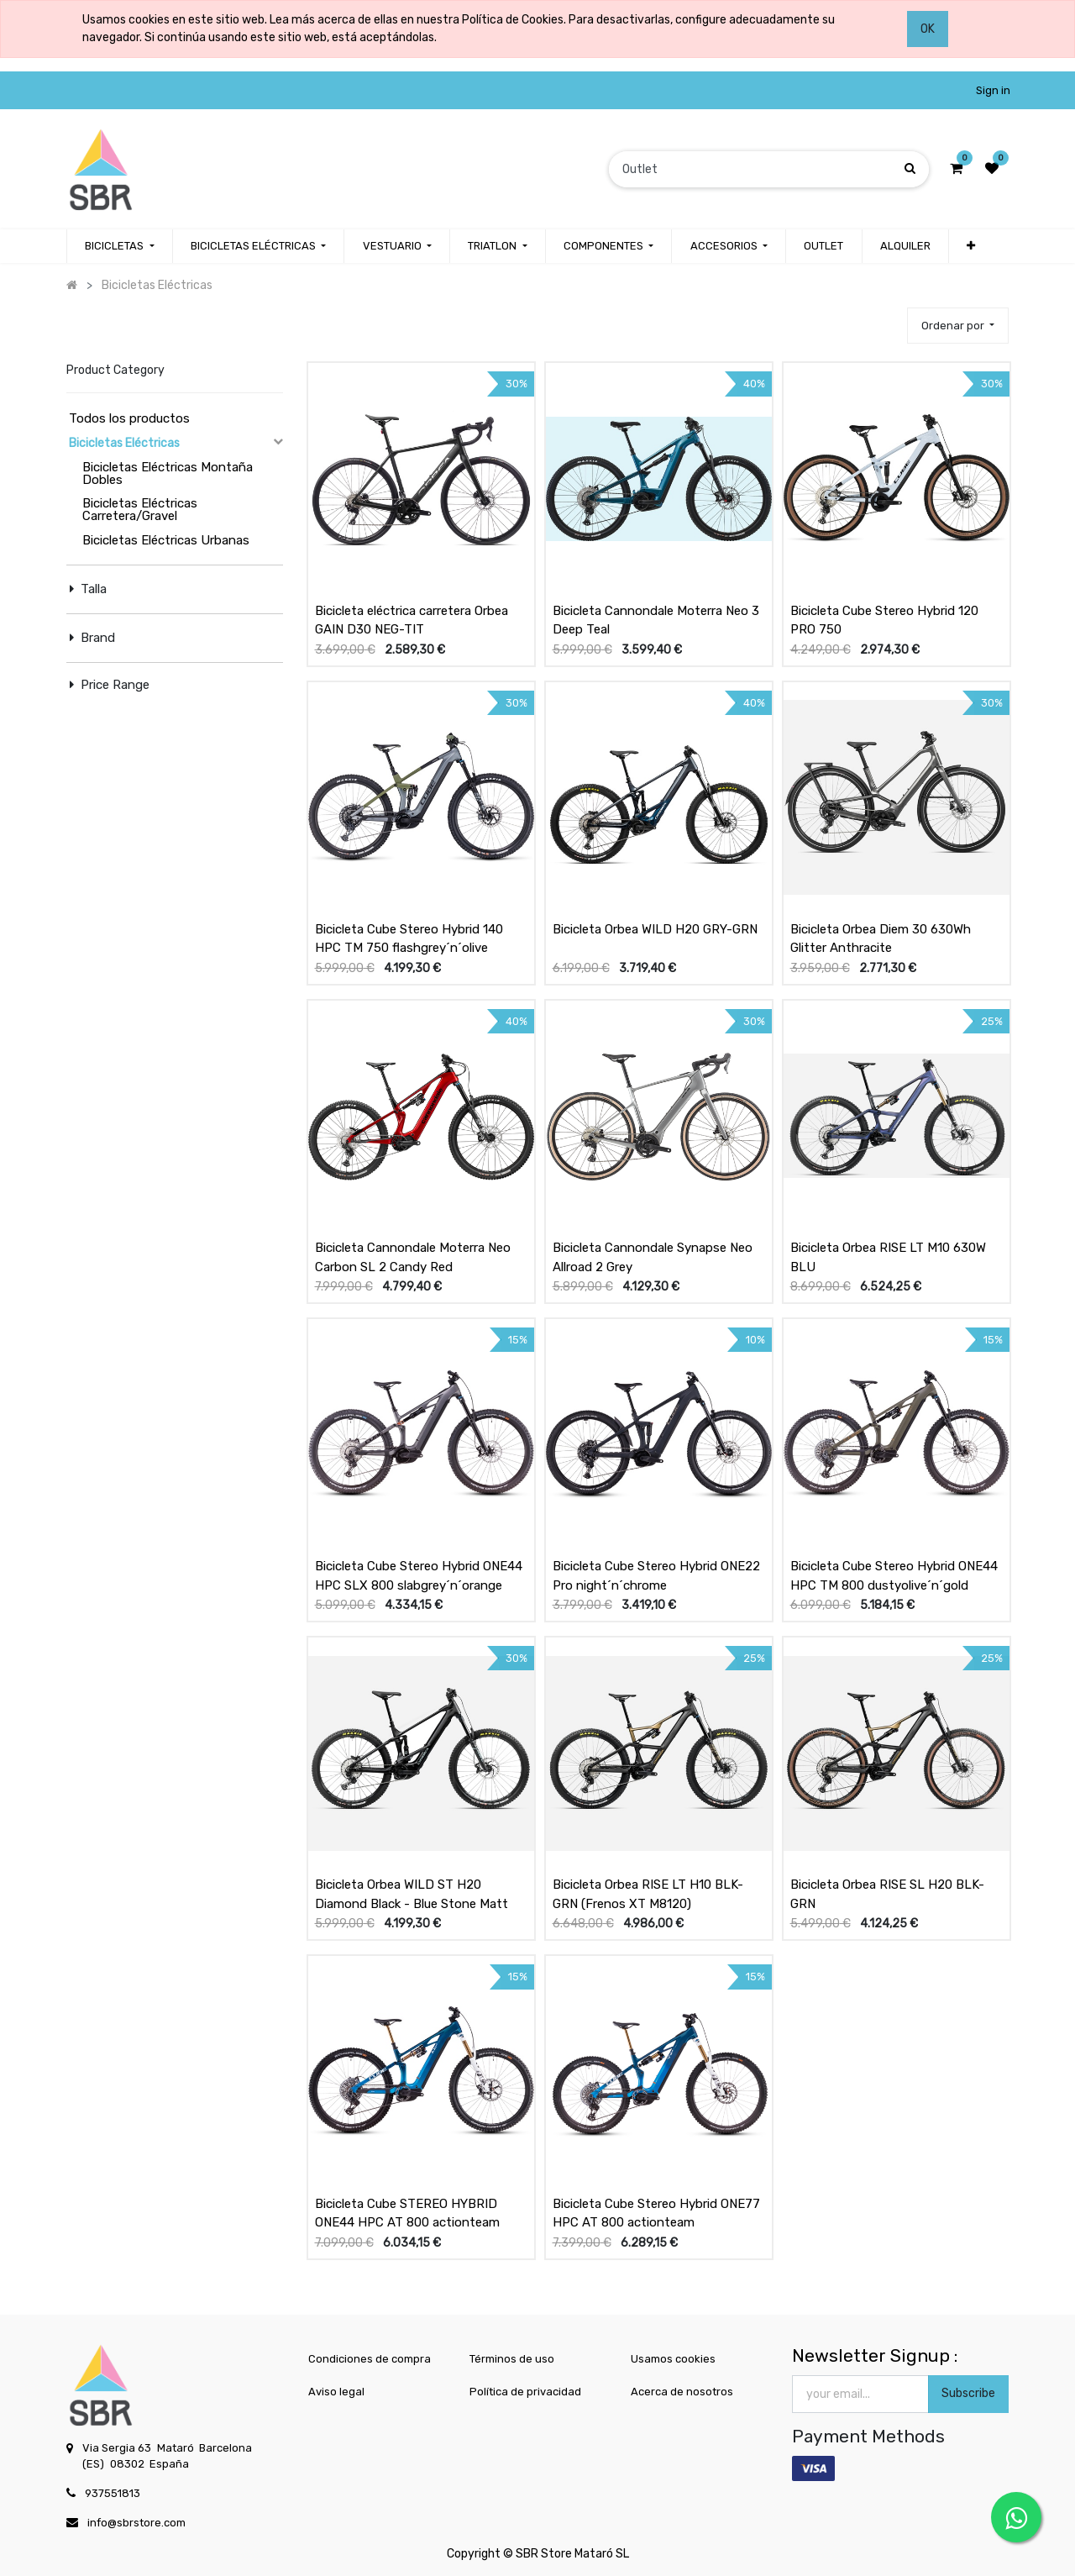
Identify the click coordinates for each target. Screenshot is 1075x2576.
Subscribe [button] (968, 2393)
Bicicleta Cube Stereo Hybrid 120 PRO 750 (884, 620)
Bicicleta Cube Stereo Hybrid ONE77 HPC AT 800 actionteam (656, 2213)
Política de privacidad (525, 2391)
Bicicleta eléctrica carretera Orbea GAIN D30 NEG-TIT (411, 620)
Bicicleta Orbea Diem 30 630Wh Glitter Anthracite (880, 939)
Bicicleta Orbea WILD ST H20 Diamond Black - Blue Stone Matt (411, 1894)
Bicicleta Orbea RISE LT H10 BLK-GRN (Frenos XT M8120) (648, 1894)
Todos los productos (129, 418)
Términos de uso (511, 2359)
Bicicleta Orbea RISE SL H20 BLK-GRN (887, 1894)
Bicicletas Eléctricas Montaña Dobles (167, 473)
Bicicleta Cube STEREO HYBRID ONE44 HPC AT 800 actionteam (407, 2213)
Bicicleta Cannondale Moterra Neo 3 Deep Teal (656, 620)
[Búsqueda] (910, 168)
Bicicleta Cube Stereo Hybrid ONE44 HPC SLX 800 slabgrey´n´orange (418, 1576)
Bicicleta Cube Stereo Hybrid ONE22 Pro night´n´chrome (656, 1576)
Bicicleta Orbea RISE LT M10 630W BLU (888, 1257)
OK (927, 29)
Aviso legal (336, 2391)
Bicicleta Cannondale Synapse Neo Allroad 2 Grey (652, 1257)
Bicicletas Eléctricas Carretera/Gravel (139, 509)
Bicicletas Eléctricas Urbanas (165, 540)
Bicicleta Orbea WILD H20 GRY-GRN (655, 929)
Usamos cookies (673, 2359)
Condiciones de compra (369, 2359)
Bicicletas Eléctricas (124, 443)
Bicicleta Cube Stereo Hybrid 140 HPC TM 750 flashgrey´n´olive (409, 939)
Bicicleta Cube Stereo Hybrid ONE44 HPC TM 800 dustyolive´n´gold (894, 1576)
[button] (970, 246)
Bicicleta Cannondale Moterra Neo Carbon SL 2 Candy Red (413, 1257)
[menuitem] (823, 246)
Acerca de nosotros (682, 2391)
